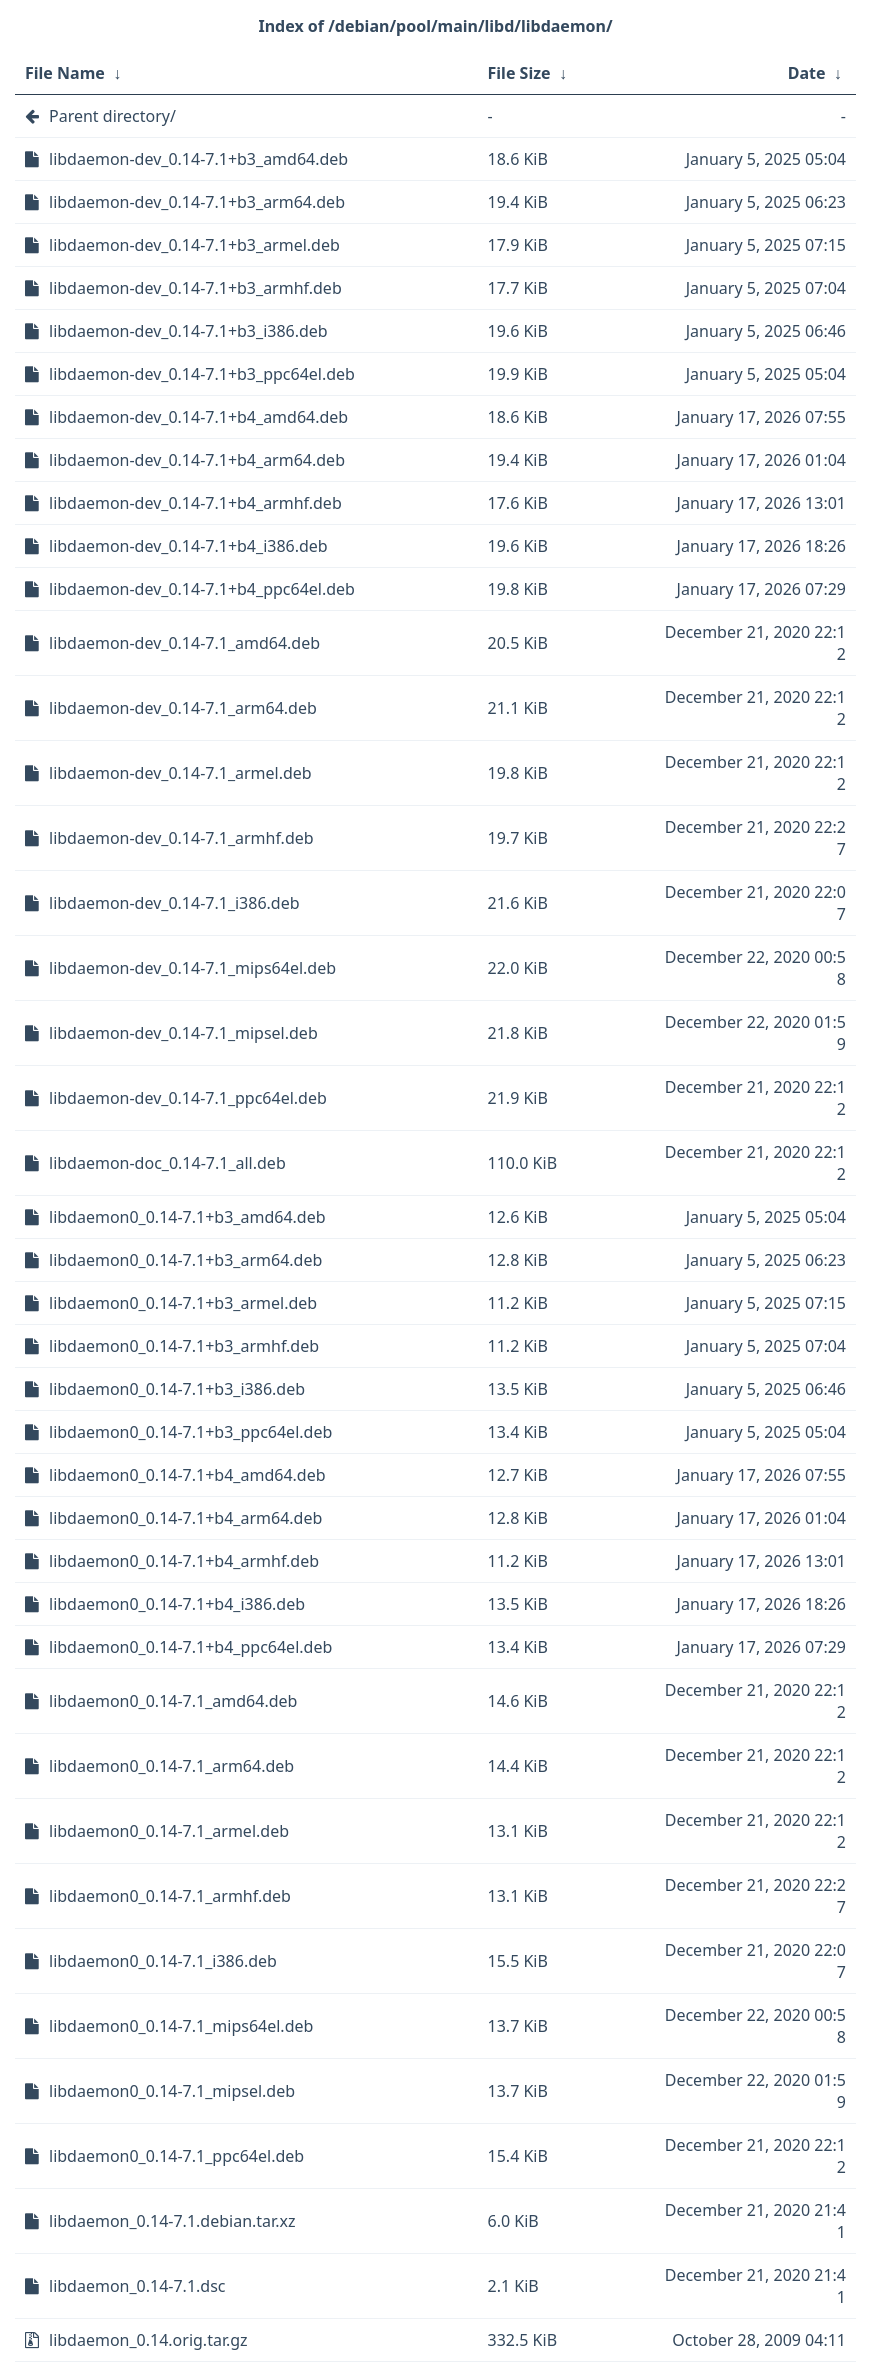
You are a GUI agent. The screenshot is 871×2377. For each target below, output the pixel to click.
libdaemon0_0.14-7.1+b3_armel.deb (183, 1303)
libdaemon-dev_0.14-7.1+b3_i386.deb (188, 331)
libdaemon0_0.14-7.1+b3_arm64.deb (185, 1260)
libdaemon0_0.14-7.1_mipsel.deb (172, 2091)
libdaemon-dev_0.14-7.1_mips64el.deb (192, 968)
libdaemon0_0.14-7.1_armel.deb (169, 1831)
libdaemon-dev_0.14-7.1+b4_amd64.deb (198, 417)
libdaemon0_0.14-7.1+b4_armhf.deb (184, 1561)
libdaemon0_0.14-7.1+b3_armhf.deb (184, 1346)
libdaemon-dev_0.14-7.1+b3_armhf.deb (195, 288)
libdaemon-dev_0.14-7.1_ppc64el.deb (188, 1098)
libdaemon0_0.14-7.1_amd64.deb (173, 1701)
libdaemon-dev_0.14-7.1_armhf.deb (181, 838)
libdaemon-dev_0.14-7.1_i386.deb (174, 903)
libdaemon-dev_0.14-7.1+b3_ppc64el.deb (202, 374)
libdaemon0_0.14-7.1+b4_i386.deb (177, 1604)
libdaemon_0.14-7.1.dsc (137, 2286)
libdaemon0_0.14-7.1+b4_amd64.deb (187, 1475)
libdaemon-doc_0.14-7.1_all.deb (167, 1163)
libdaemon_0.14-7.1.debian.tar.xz (172, 2221)
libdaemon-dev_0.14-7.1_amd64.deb (184, 643)
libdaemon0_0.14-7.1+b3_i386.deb (177, 1389)
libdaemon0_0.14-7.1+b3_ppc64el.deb (190, 1432)
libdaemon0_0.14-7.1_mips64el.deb (181, 2026)
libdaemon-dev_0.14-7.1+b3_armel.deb (194, 245)
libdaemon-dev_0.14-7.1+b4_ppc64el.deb (202, 589)
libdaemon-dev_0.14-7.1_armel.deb (180, 773)
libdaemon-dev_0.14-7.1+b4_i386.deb (188, 546)
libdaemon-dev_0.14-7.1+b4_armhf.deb (195, 503)
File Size (519, 73)
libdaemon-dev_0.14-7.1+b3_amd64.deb (198, 159)
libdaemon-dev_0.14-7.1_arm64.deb (183, 708)
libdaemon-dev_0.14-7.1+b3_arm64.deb (197, 202)
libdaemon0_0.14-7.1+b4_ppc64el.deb (190, 1647)
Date (807, 73)
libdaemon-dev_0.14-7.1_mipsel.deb (183, 1033)
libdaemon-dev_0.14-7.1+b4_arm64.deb (197, 460)
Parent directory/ (112, 116)
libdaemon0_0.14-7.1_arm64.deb (171, 1766)
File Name (65, 73)
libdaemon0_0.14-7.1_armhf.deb (170, 1896)
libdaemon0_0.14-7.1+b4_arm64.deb (185, 1518)
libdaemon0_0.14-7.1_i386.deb (163, 1961)
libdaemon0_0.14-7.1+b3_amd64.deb (187, 1217)
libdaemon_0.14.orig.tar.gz (148, 2340)
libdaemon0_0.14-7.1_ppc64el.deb (176, 2156)
